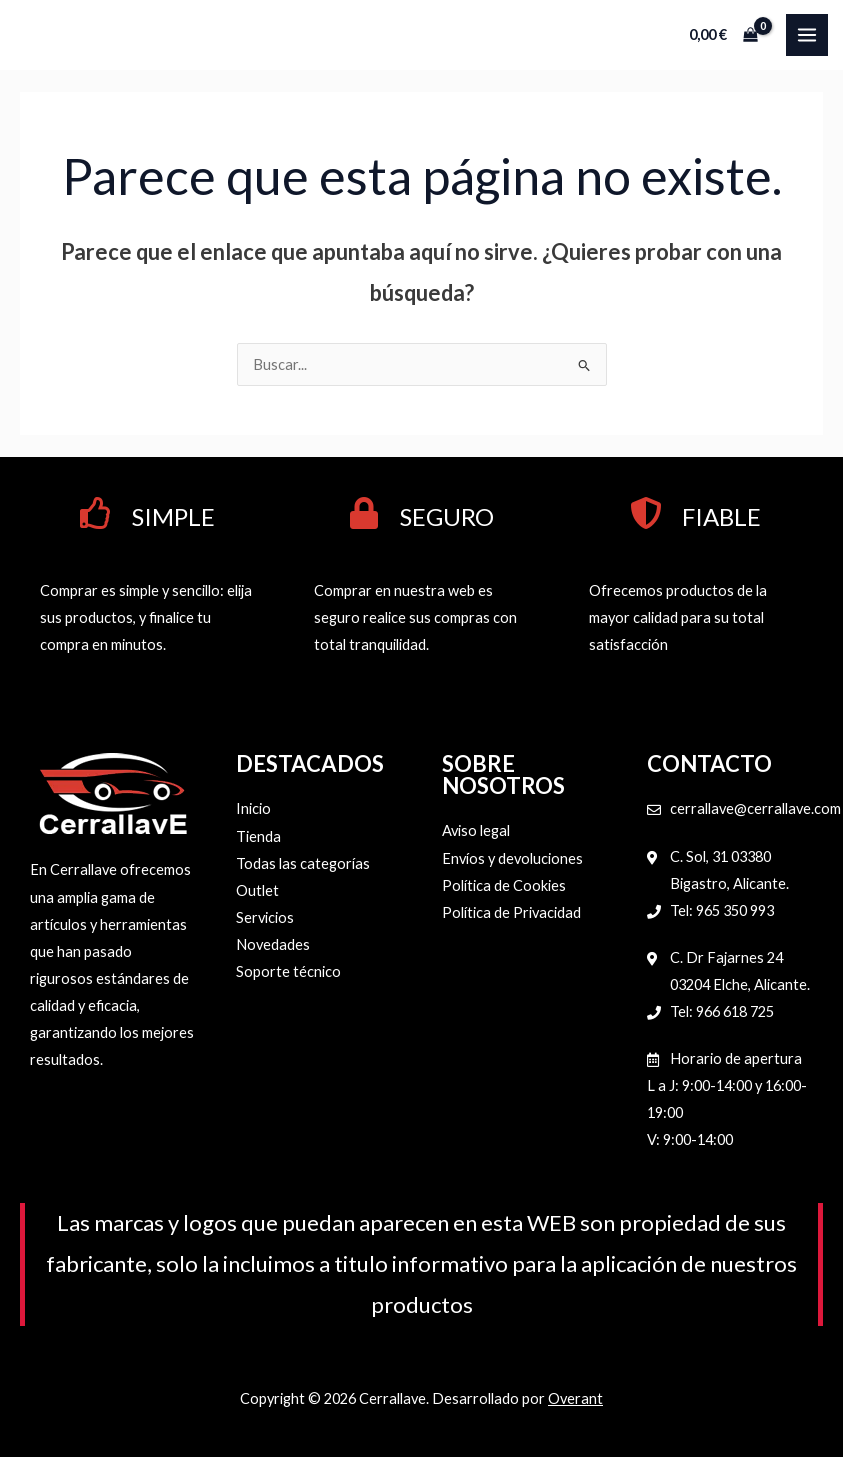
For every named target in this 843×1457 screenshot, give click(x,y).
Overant (575, 1398)
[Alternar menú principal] (807, 35)
